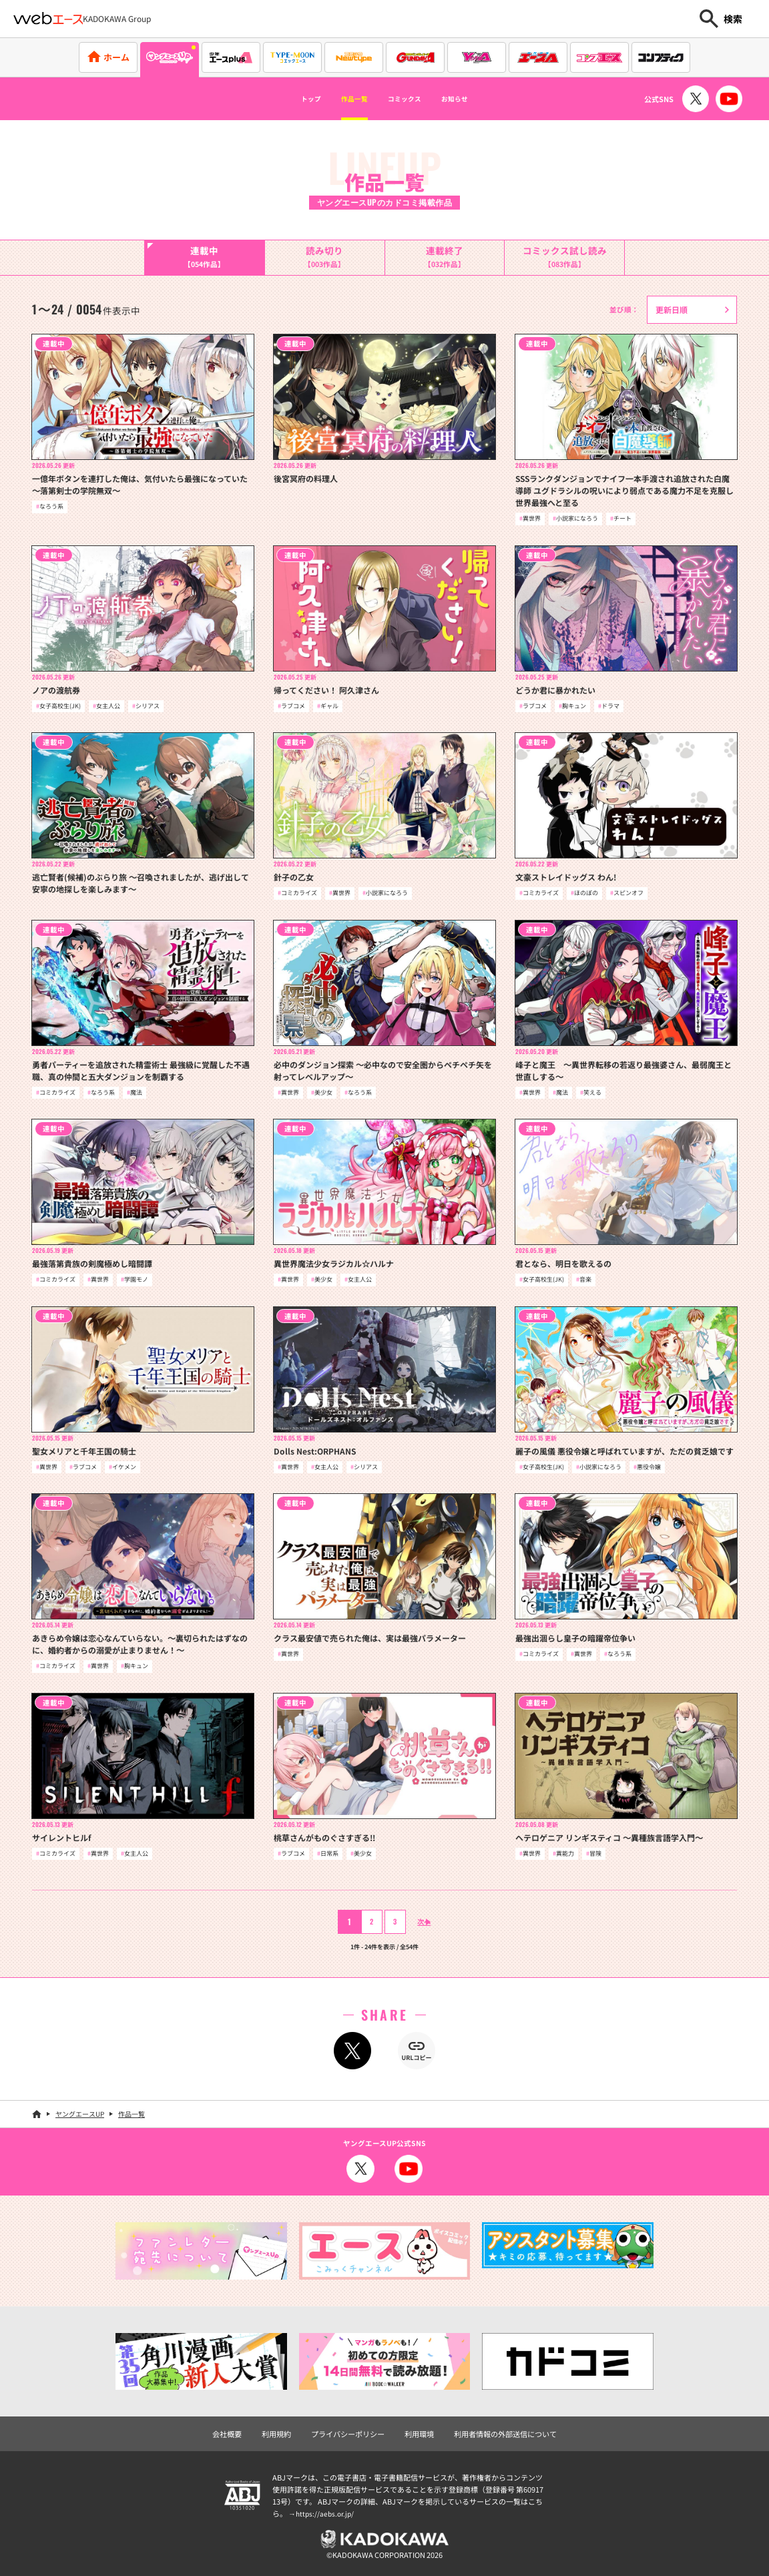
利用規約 (276, 2434)
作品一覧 (342, 99)
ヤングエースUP (79, 2114)
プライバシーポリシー (347, 2434)
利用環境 (419, 2434)
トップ (285, 99)
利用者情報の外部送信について (505, 2434)
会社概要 (227, 2434)
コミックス (410, 99)
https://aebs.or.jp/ (326, 2513)
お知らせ (478, 99)
